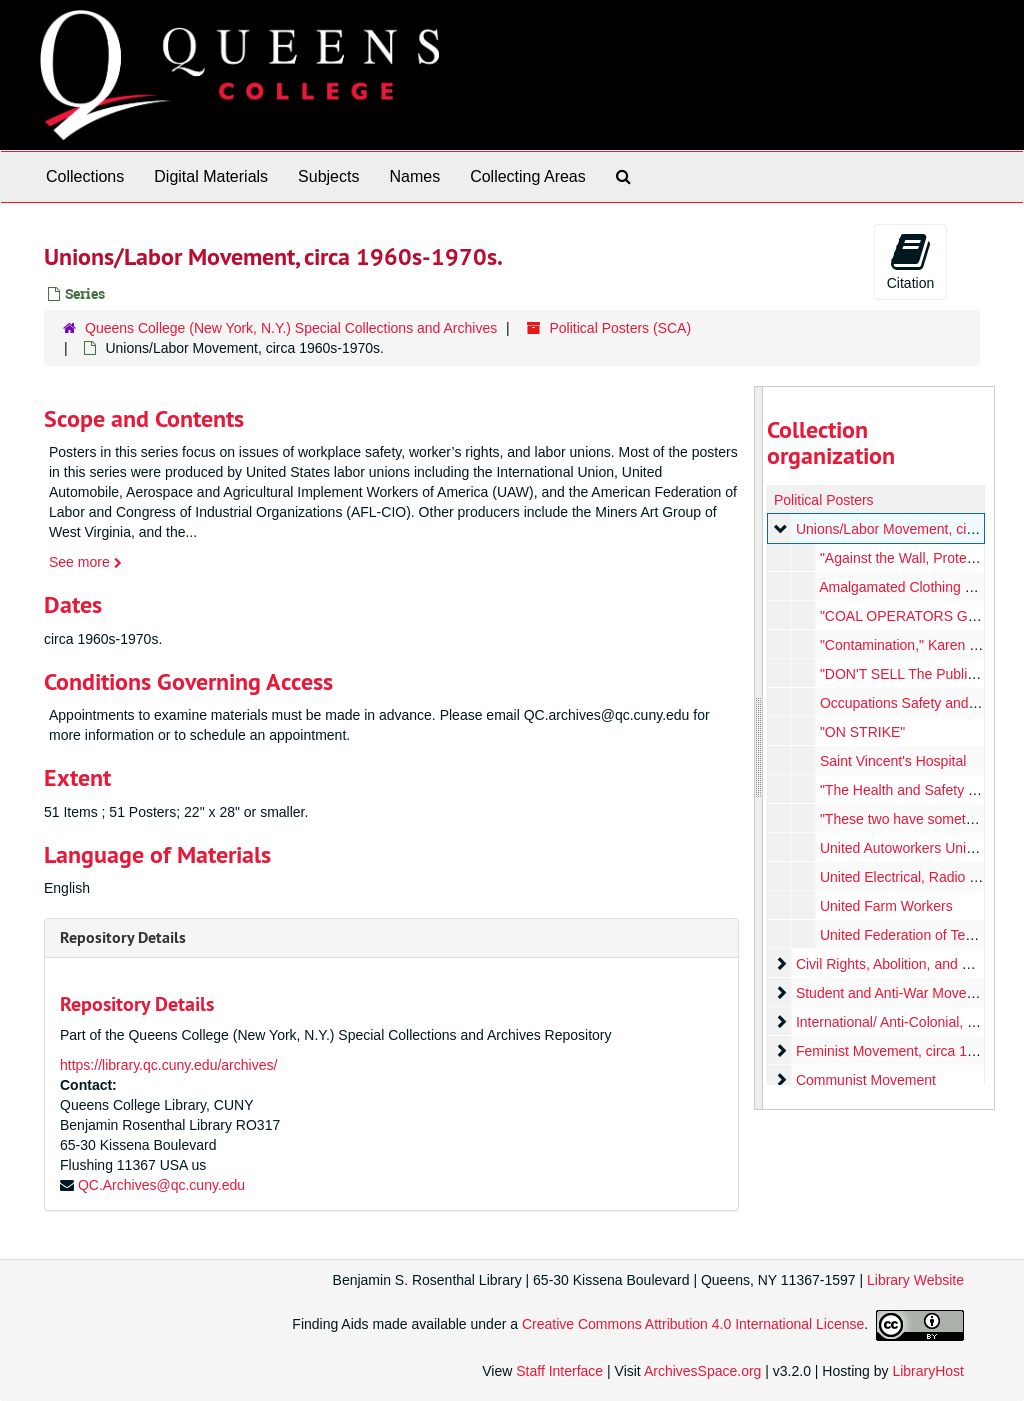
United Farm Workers (885, 906)
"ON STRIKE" (861, 732)
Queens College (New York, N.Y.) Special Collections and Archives (291, 328)
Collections (85, 176)
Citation (910, 261)
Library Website (915, 1280)
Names (414, 176)
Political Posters (824, 500)
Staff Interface (559, 1371)
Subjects (328, 176)
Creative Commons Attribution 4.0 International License (693, 1324)
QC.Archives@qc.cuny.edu (161, 1185)
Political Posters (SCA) (621, 328)
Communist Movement (865, 1080)
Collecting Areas (528, 176)
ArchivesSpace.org (703, 1371)
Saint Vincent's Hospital (892, 761)
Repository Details (123, 937)
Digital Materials (211, 176)
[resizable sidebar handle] (759, 748)
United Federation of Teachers (912, 935)
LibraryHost (928, 1371)
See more (85, 562)
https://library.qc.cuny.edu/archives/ (168, 1065)
